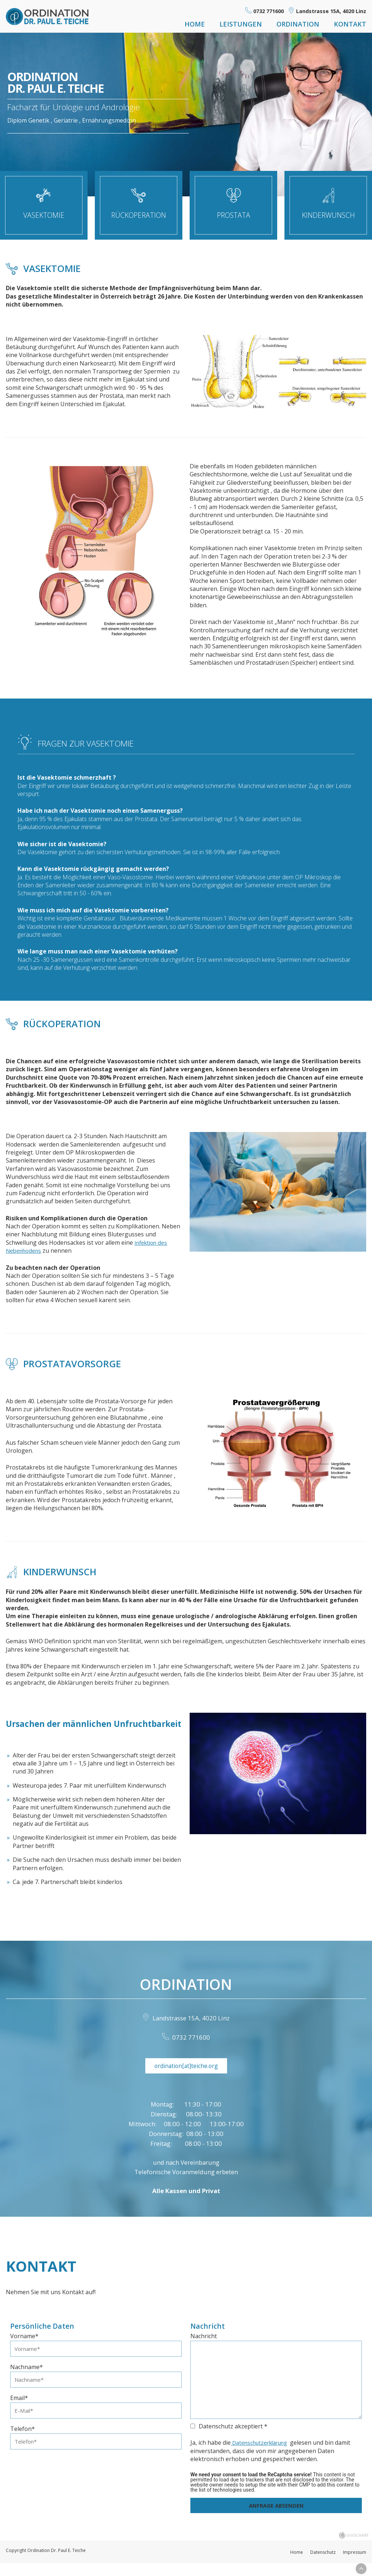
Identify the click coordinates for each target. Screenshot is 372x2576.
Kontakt (350, 24)
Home (195, 24)
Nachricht (203, 2348)
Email (19, 2411)
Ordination (297, 24)
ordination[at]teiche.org (186, 2076)
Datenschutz (323, 2564)
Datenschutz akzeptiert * (228, 2438)
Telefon (22, 2443)
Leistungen (240, 24)
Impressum (354, 2564)
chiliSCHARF (356, 2547)
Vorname (24, 2348)
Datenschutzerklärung (262, 2454)
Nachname (26, 2379)
